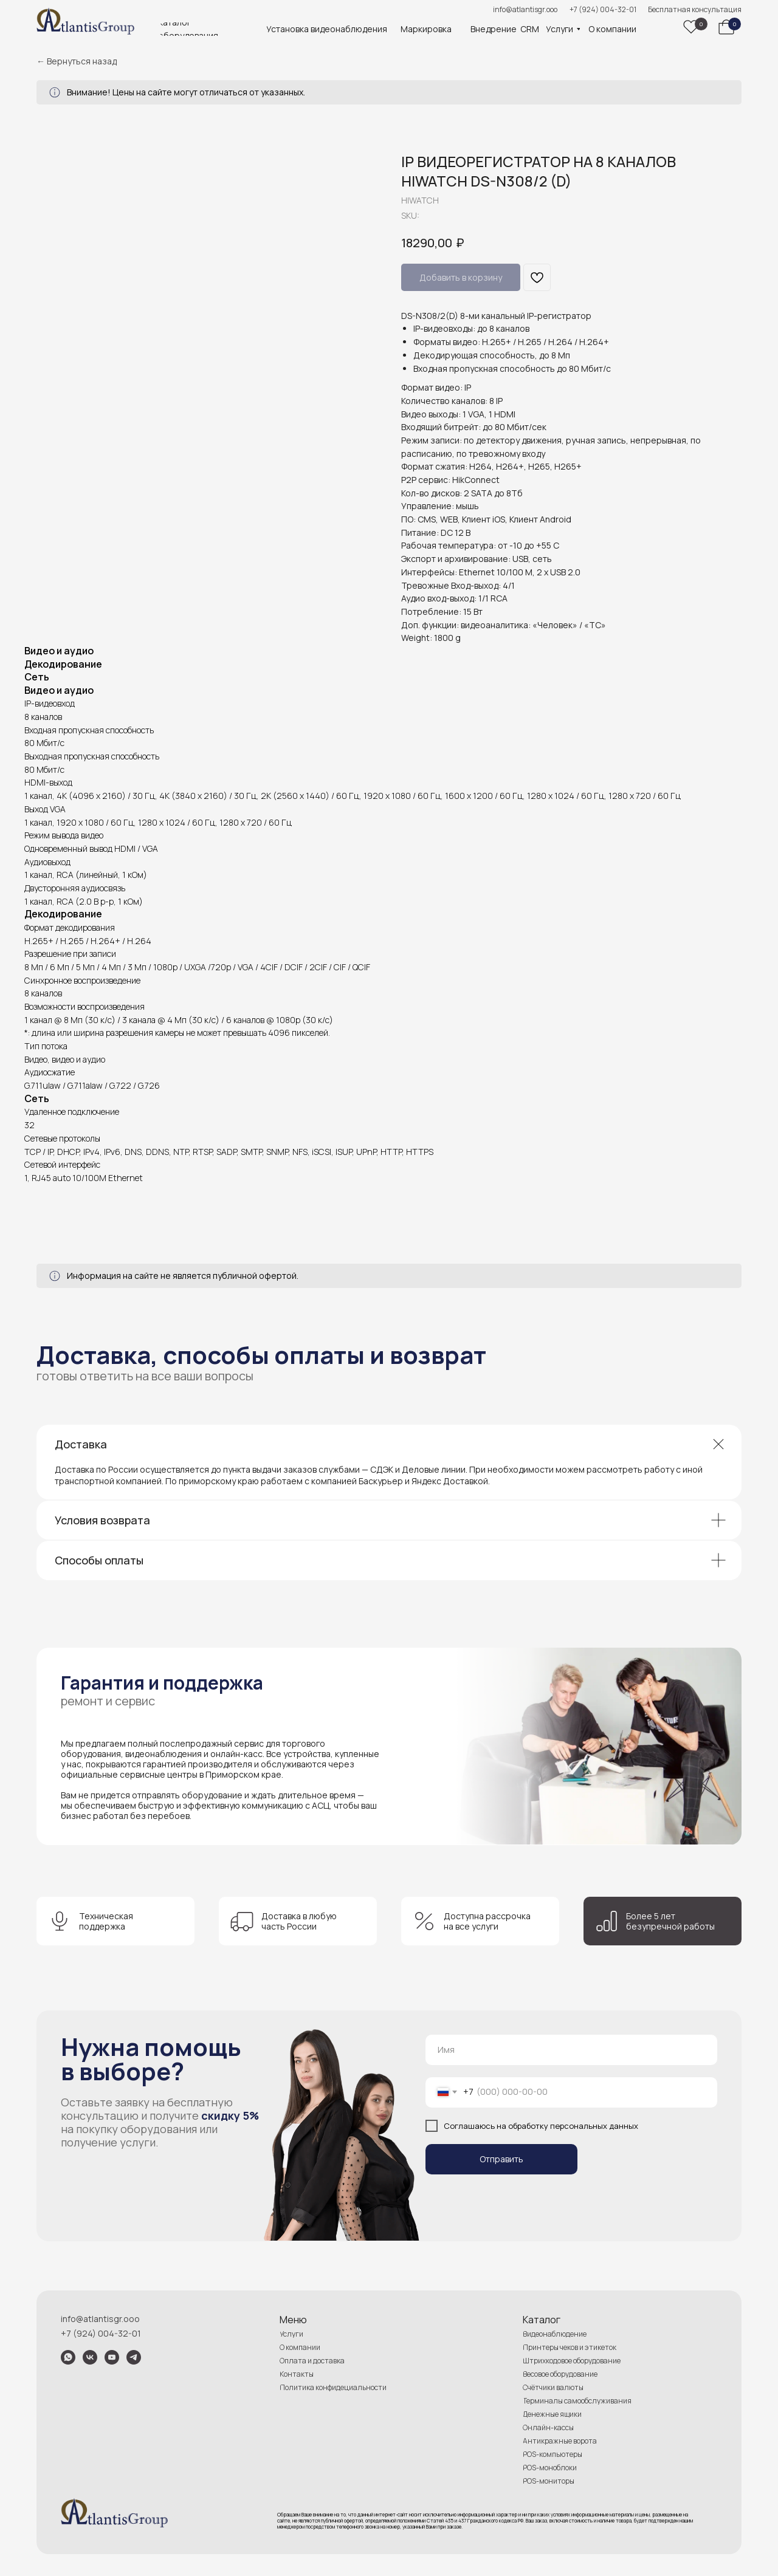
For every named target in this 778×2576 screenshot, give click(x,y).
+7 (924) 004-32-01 (603, 9)
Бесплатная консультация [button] (695, 9)
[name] (571, 2050)
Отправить (501, 2159)
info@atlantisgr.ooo (525, 9)
